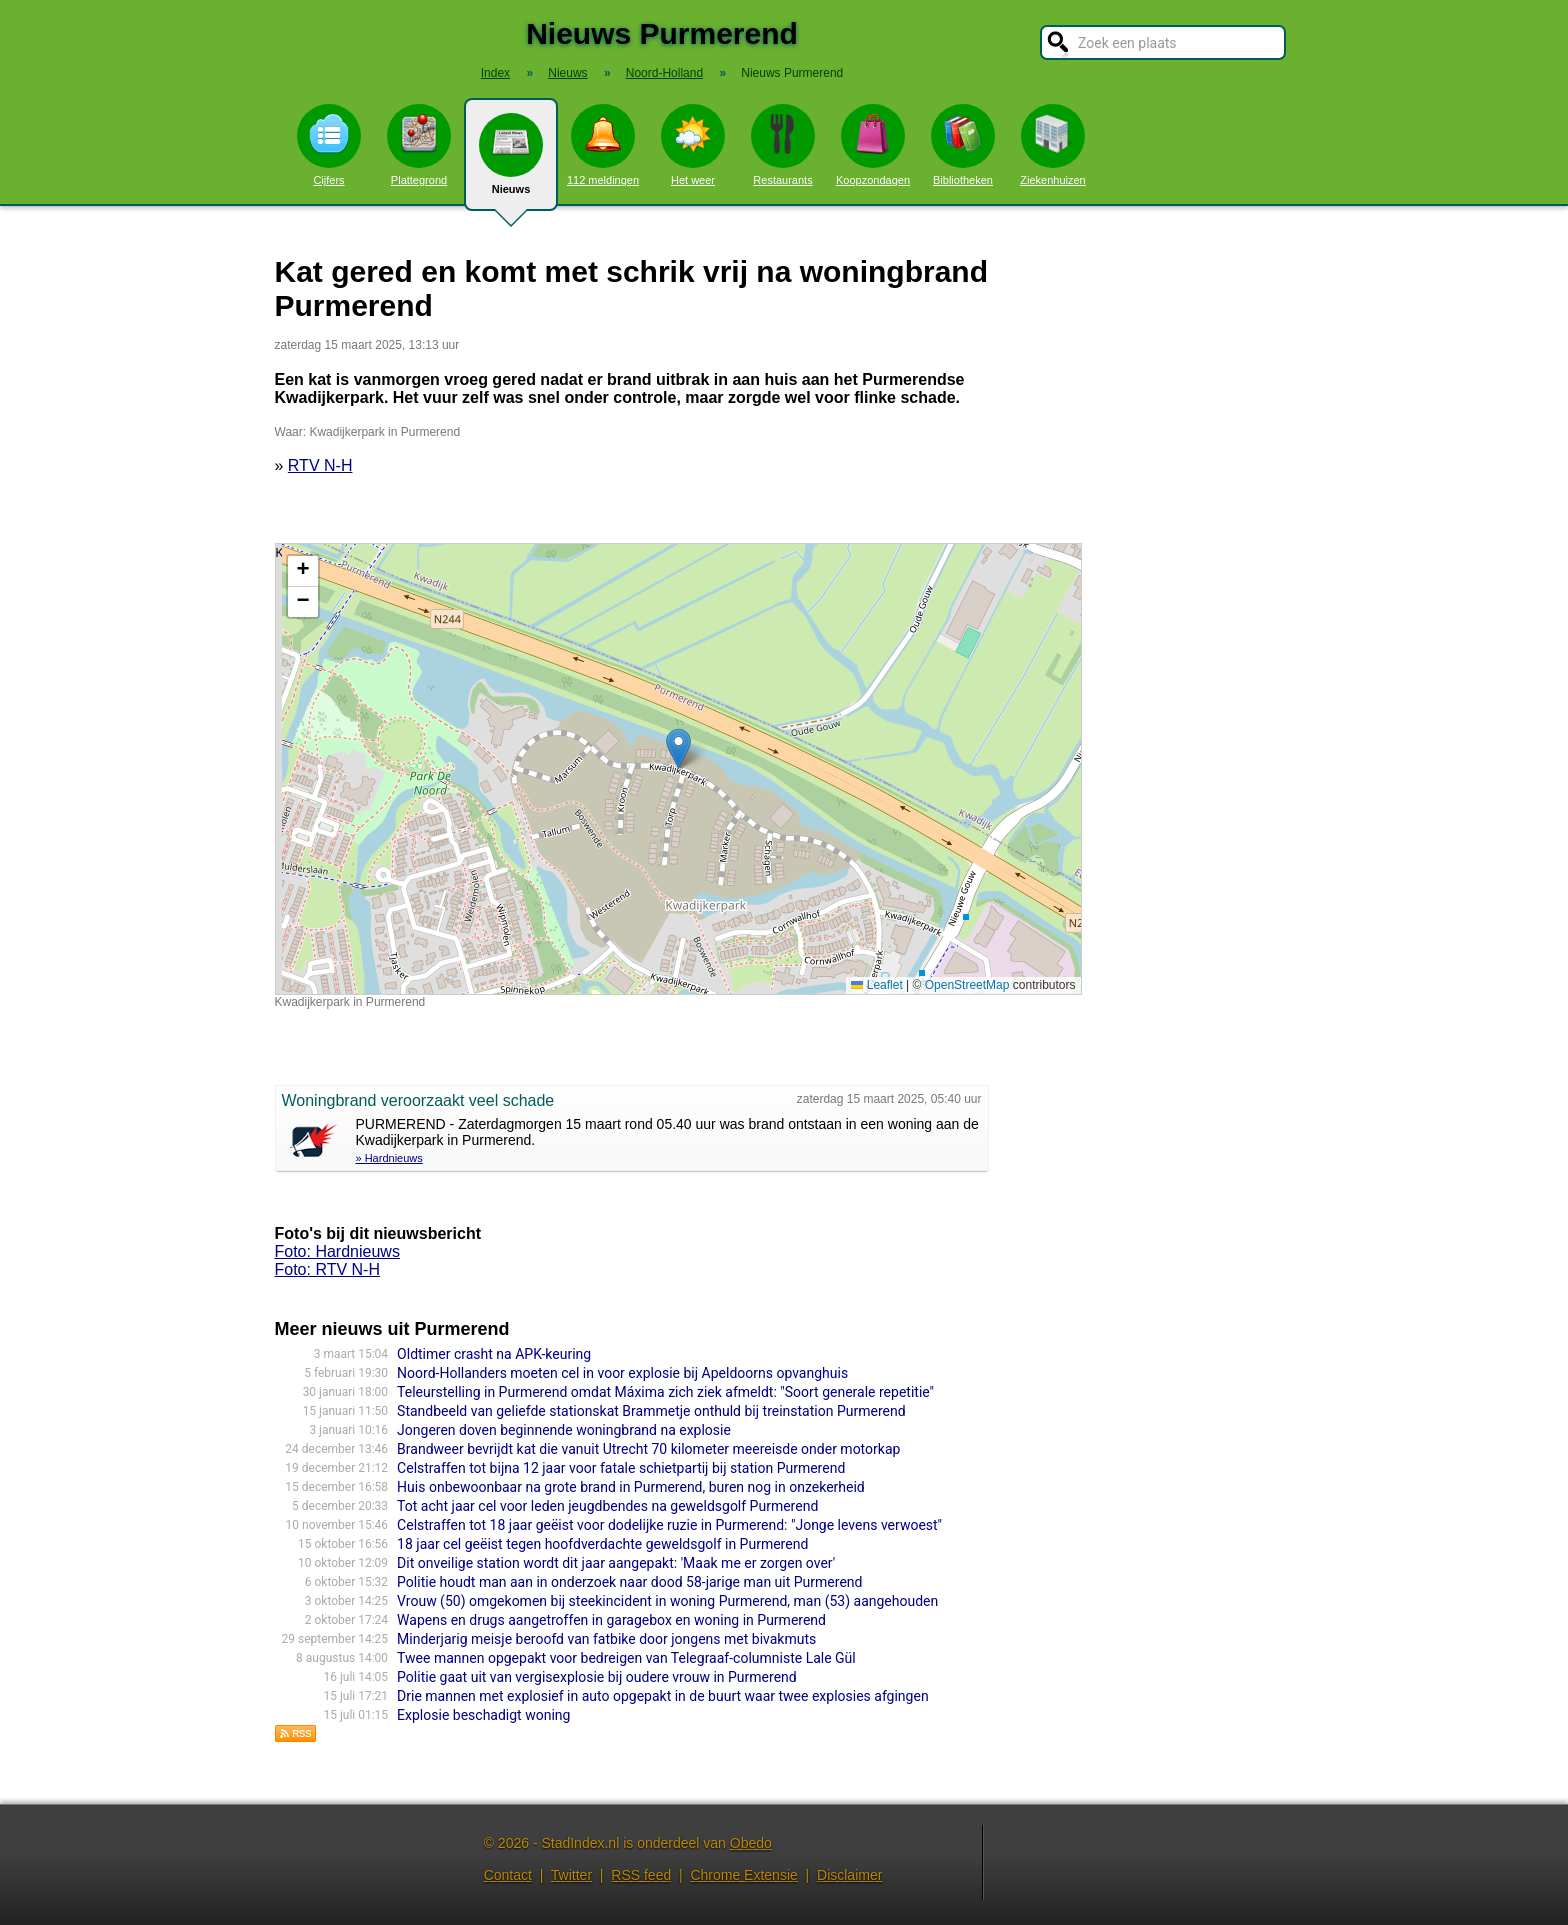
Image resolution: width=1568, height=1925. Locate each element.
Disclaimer (849, 1875)
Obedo (751, 1843)
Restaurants (783, 145)
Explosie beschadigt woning (483, 1715)
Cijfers (329, 145)
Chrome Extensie (743, 1875)
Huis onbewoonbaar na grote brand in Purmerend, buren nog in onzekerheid (631, 1487)
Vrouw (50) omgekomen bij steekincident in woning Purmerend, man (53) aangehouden (667, 1601)
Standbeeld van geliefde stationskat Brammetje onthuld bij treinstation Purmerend (651, 1411)
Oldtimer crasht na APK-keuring (494, 1354)
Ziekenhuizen (1052, 145)
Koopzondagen (873, 145)
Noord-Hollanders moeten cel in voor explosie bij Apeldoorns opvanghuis (622, 1373)
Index (495, 73)
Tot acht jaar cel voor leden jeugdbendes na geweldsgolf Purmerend (607, 1506)
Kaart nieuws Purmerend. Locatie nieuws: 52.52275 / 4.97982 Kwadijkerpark (676, 769)
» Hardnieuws (389, 1158)
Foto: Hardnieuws (337, 1251)
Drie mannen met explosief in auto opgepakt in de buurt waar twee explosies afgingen (663, 1696)
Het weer (693, 145)
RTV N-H (320, 465)
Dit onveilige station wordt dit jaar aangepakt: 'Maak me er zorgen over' (616, 1563)
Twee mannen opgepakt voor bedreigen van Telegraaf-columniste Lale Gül (626, 1658)
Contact (508, 1875)
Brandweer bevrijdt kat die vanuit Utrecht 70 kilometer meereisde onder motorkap (648, 1449)
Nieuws (511, 162)
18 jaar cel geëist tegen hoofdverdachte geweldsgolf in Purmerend (602, 1544)
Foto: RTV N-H (328, 1269)
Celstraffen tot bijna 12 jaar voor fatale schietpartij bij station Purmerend (621, 1468)
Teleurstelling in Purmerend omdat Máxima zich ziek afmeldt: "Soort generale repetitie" (665, 1392)
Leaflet (876, 985)
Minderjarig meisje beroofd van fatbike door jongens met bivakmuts (606, 1639)
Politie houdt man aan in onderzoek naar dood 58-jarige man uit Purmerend (629, 1582)
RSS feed (641, 1875)
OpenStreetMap (967, 985)
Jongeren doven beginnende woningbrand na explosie (564, 1430)
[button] (678, 748)
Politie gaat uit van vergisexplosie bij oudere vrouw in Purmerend (597, 1677)
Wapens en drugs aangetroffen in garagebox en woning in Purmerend (611, 1620)
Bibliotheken (963, 145)
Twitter (571, 1875)
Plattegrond (419, 145)
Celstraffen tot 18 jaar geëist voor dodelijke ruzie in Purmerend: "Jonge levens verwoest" (669, 1525)
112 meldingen (603, 145)
